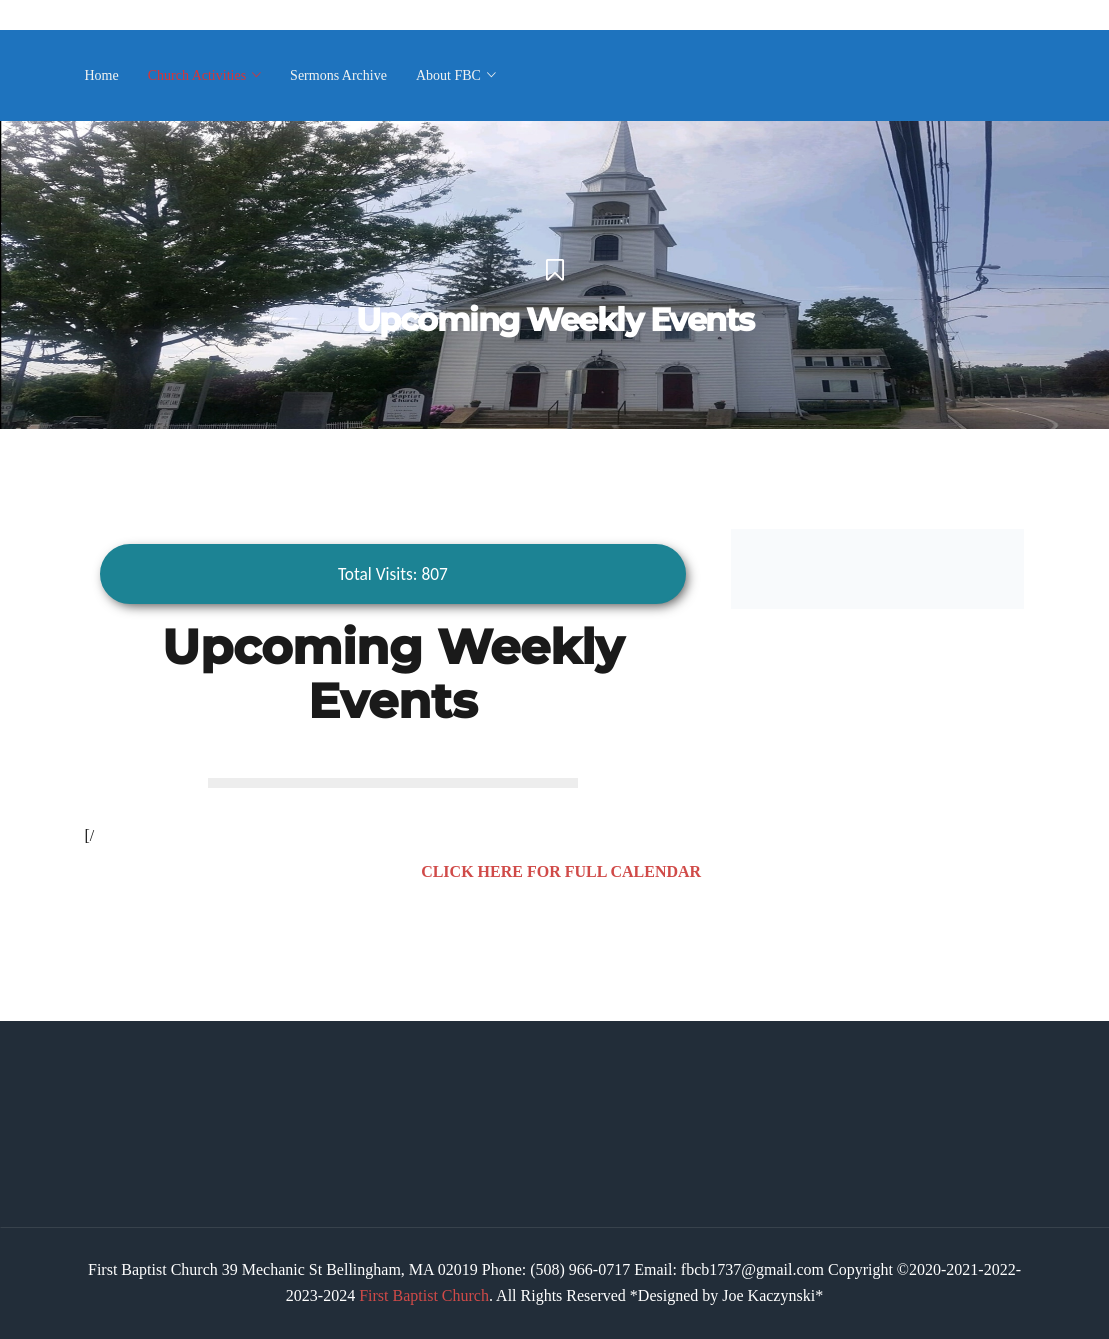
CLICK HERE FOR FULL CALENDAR (561, 871)
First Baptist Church (424, 1295)
